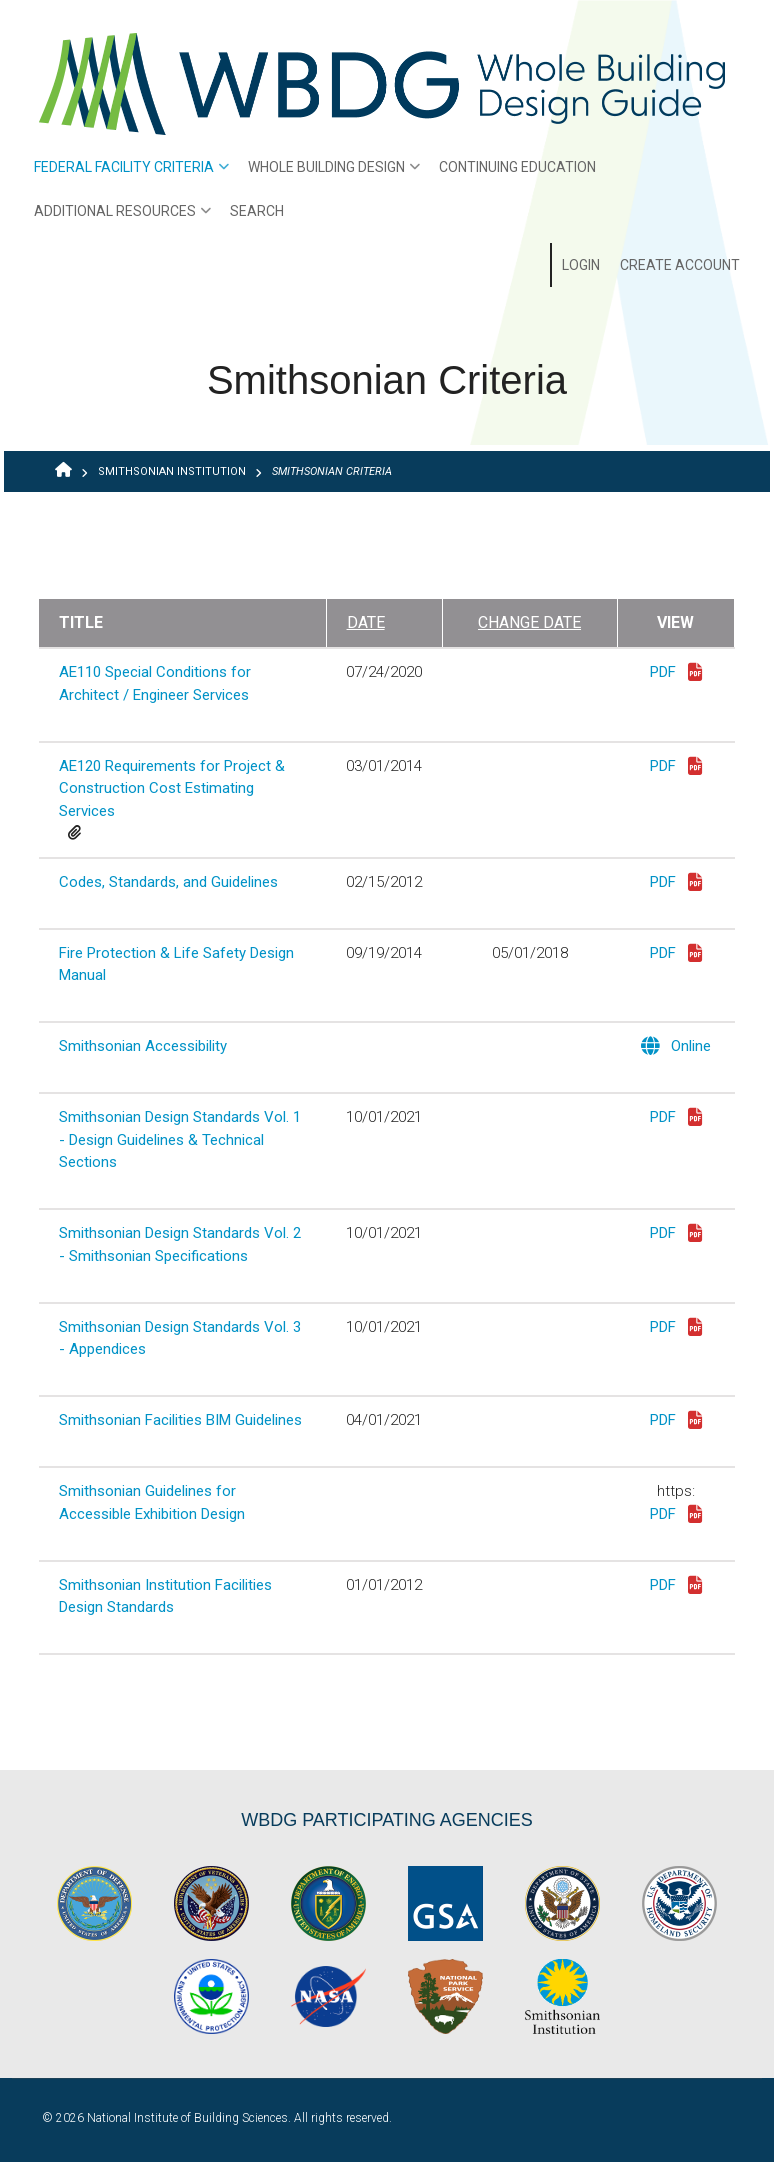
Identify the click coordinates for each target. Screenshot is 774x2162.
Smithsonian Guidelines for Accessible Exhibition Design (152, 1502)
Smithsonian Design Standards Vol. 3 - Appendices (180, 1338)
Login (581, 265)
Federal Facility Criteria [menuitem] (126, 174)
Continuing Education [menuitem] (517, 167)
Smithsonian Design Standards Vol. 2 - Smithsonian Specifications (180, 1244)
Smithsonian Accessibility (143, 1046)
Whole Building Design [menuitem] (329, 174)
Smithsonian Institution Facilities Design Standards (165, 1596)
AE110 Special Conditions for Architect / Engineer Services (155, 683)
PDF (676, 673)
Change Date (529, 622)
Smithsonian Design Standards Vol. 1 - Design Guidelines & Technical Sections (180, 1139)
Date (366, 622)
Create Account (680, 265)
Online (676, 1047)
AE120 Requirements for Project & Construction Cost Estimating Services (172, 788)
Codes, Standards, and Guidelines (168, 882)
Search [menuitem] (257, 211)
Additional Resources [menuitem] (117, 218)
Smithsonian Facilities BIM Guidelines (180, 1420)
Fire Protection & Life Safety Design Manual (176, 964)
